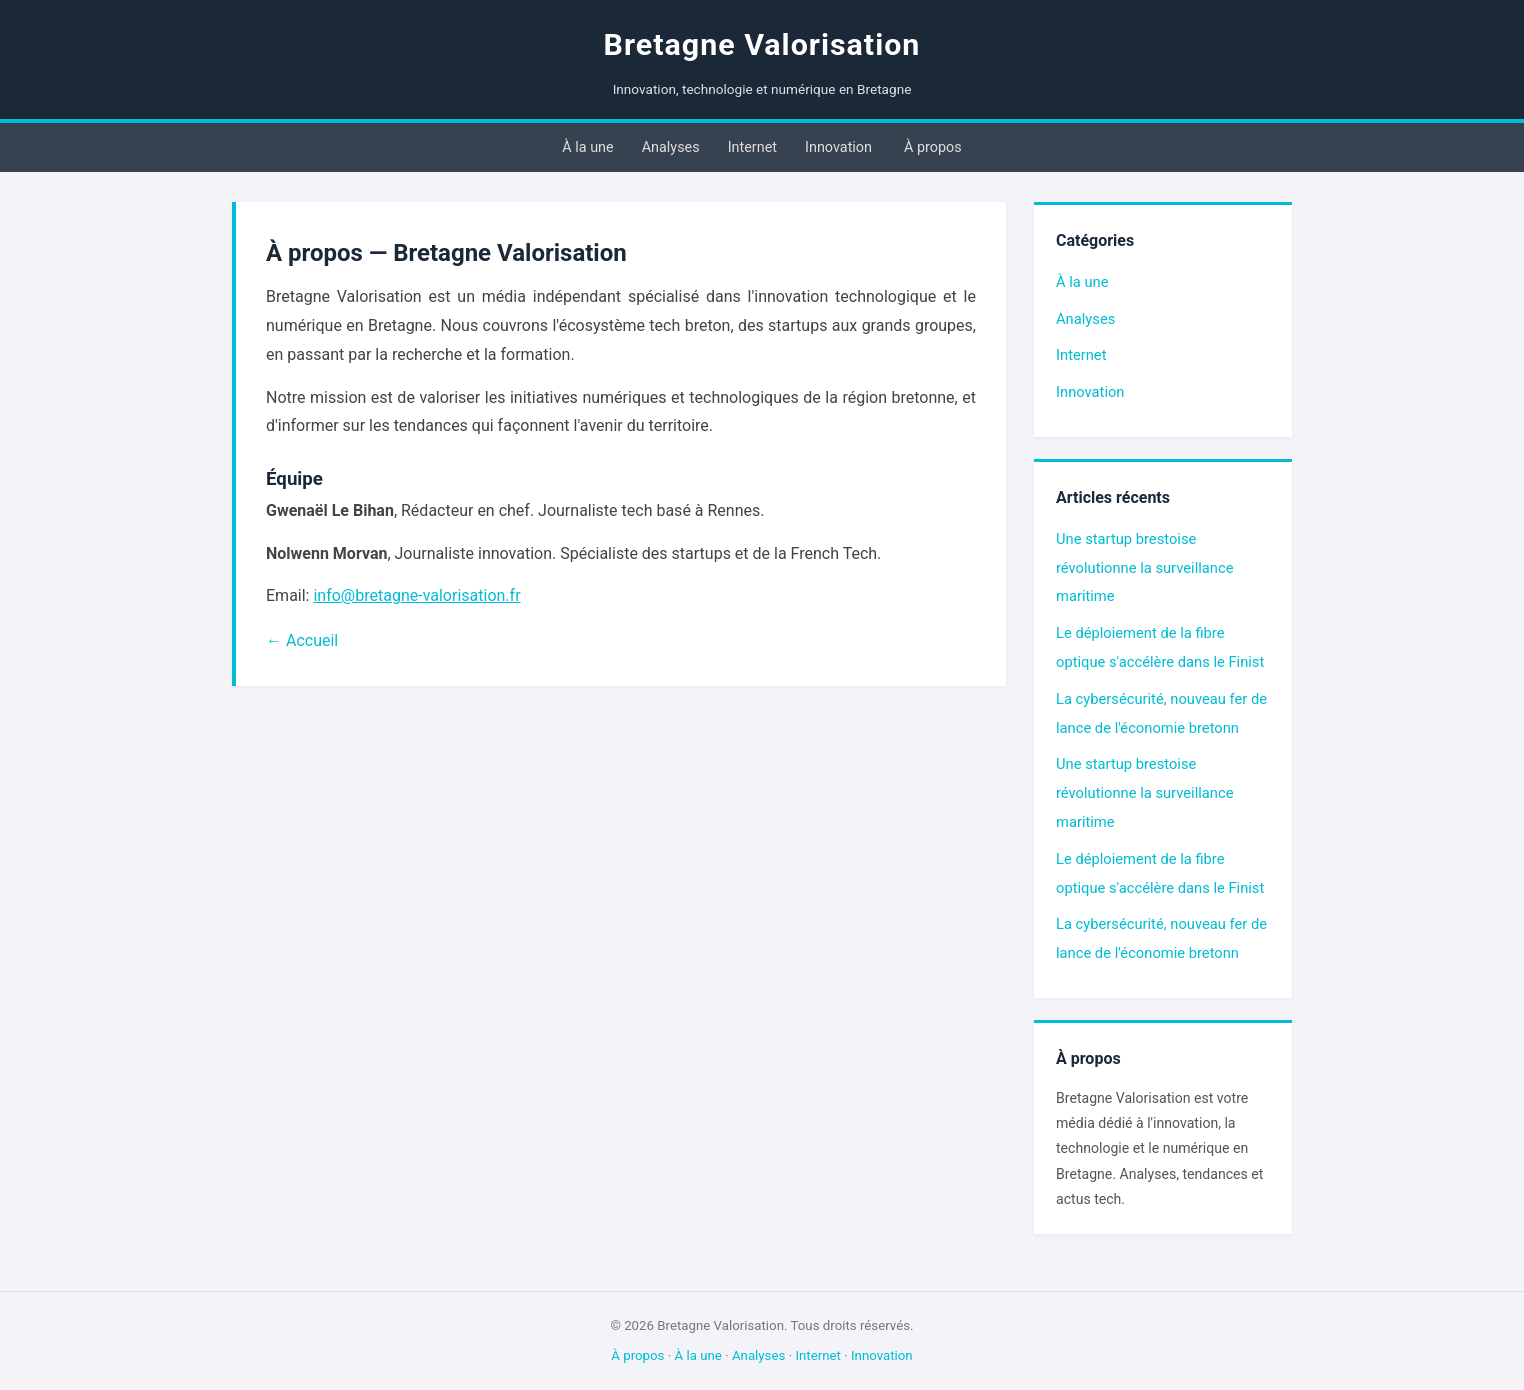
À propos (933, 147)
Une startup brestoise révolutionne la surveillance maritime (1144, 568)
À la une (587, 147)
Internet (752, 147)
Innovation (838, 147)
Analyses (671, 147)
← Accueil (302, 640)
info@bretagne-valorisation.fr (416, 595)
